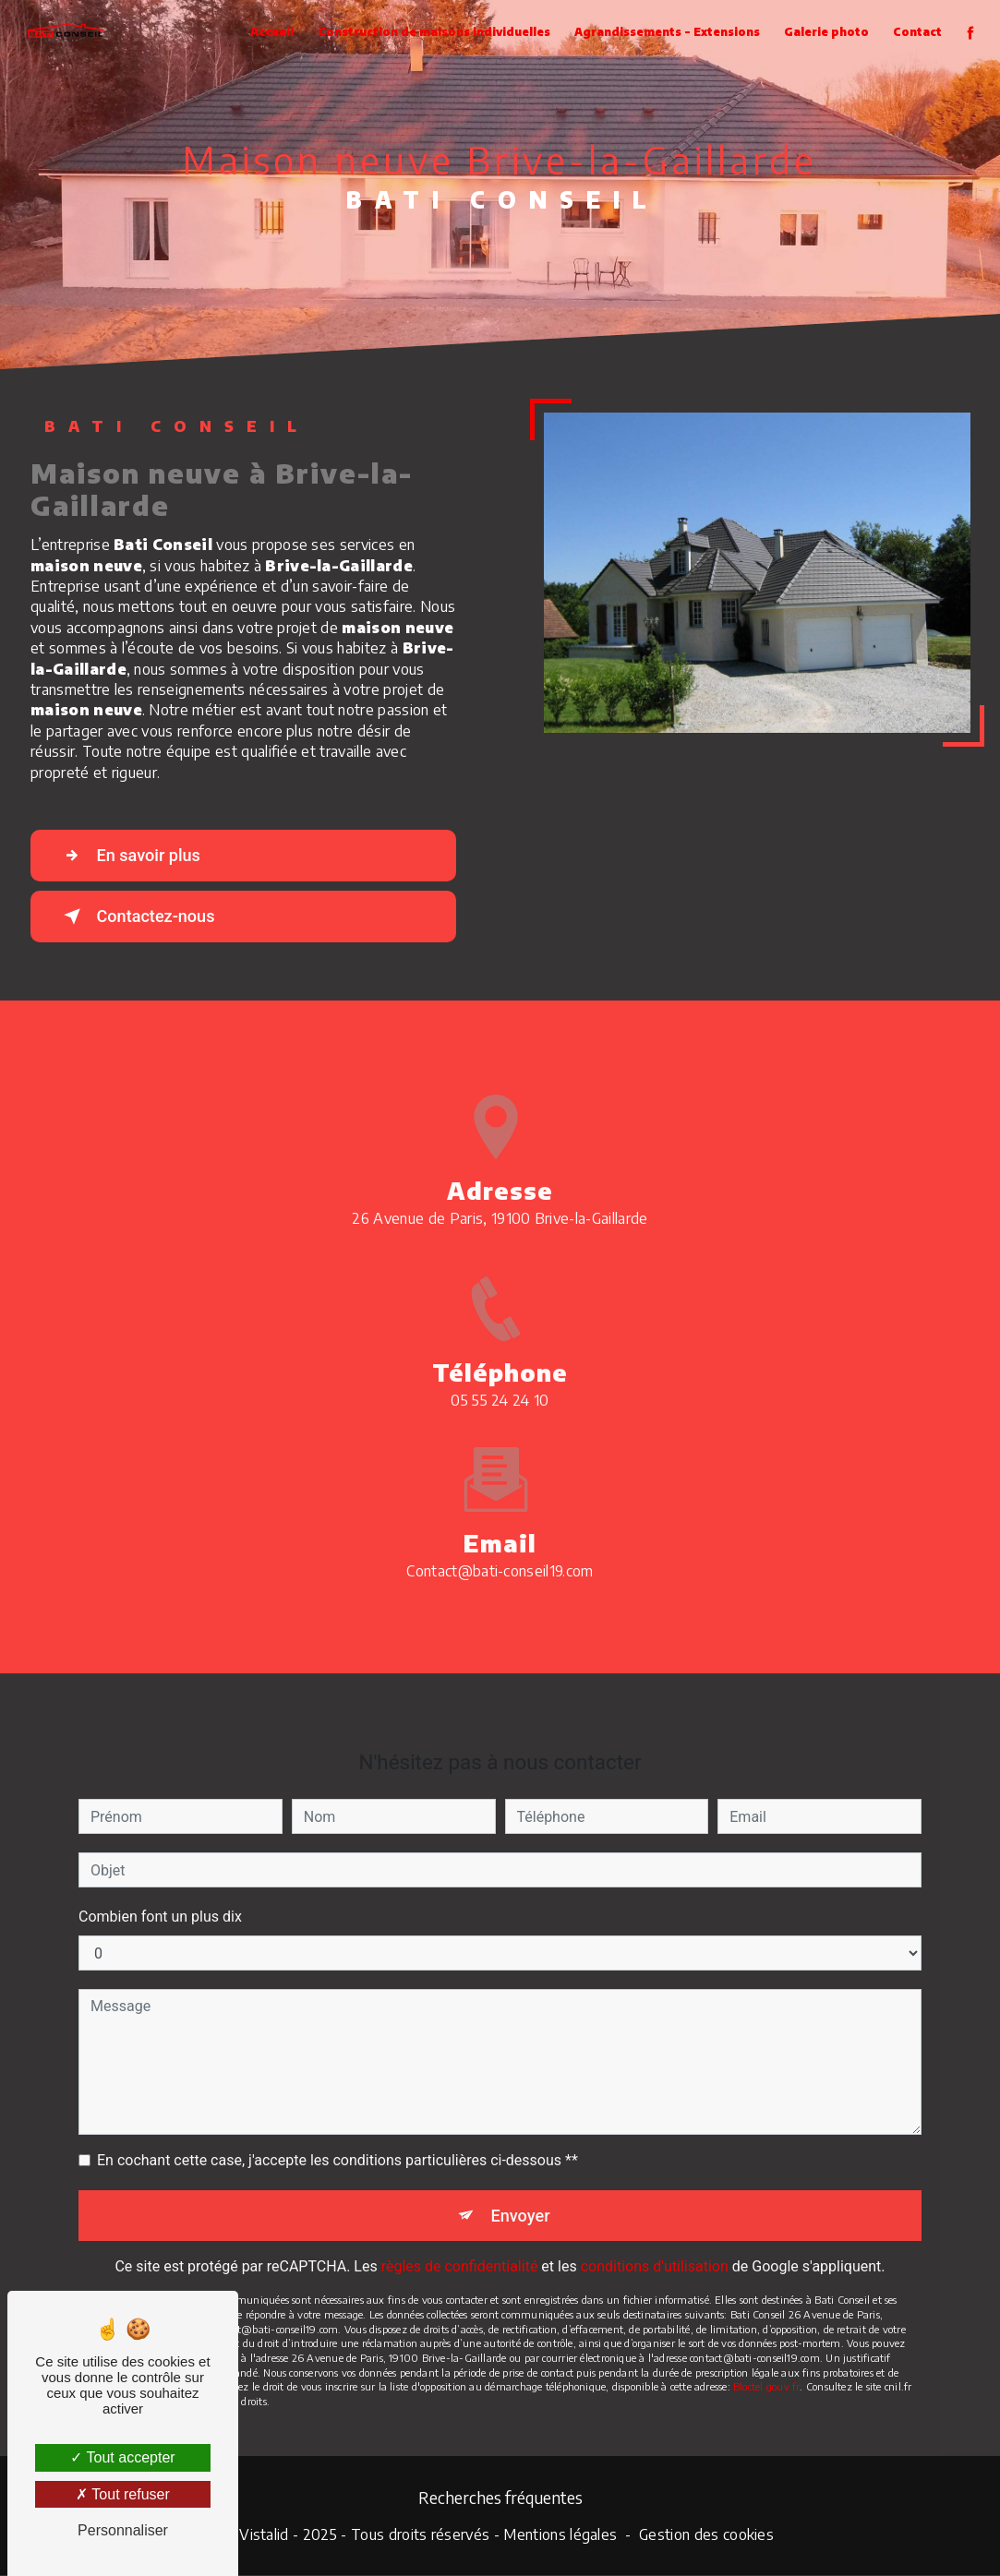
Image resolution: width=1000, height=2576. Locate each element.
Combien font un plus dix (160, 1895)
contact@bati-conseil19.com (499, 1549)
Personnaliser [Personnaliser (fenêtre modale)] (123, 2530)
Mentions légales (560, 2536)
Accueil (270, 32)
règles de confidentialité (459, 2247)
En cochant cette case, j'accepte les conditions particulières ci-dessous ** (337, 2139)
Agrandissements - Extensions (665, 32)
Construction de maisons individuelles (432, 32)
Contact (915, 32)
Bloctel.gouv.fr (766, 2366)
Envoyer (520, 2194)
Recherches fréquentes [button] (500, 2498)
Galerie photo (824, 32)
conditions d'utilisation (655, 2247)
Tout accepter (122, 2457)
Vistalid (264, 2536)
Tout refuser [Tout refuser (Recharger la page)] (123, 2494)
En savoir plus (134, 855)
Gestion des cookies (706, 2536)
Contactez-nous (142, 916)
